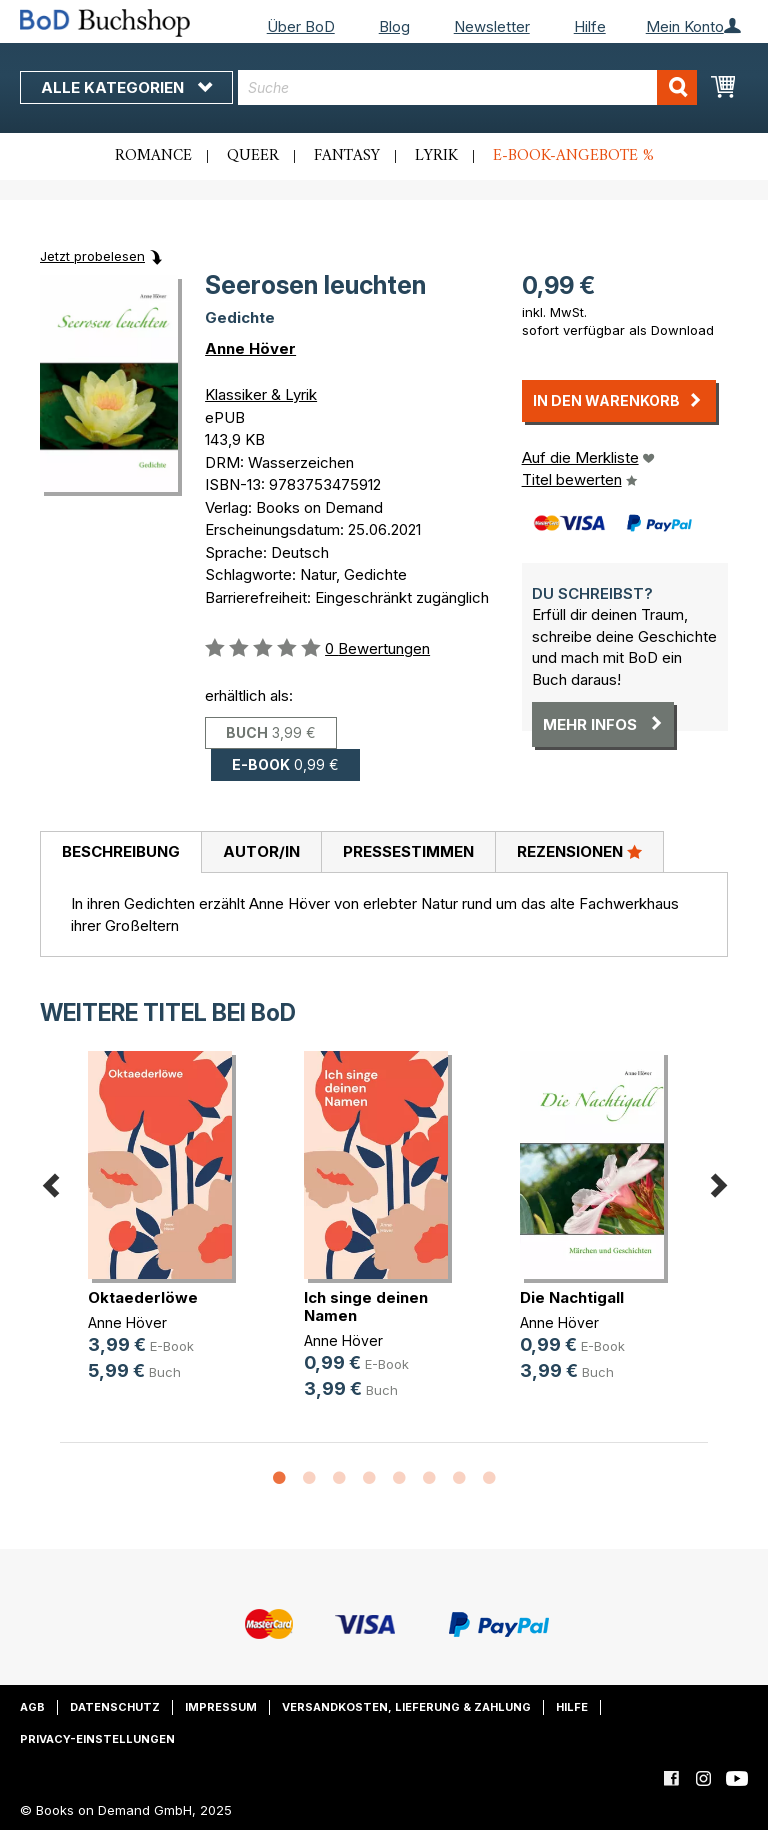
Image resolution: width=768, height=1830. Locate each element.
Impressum (221, 1707)
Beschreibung (121, 851)
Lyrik (436, 156)
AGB (32, 1707)
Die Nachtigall (572, 1297)
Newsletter (492, 26)
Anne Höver (250, 348)
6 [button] (429, 1479)
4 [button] (369, 1479)
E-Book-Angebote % (573, 156)
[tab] (120, 853)
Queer (253, 156)
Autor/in (261, 851)
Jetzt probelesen (92, 256)
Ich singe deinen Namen (366, 1306)
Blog (394, 26)
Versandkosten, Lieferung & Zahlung (406, 1707)
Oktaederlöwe (143, 1297)
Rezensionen (579, 851)
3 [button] (339, 1479)
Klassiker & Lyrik (261, 394)
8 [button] (489, 1479)
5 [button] (399, 1479)
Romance (153, 156)
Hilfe (590, 26)
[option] (168, 1232)
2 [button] (309, 1479)
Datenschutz (115, 1707)
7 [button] (459, 1479)
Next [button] (718, 1181)
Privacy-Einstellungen (97, 1739)
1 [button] (279, 1479)
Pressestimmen (408, 851)
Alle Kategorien (126, 87)
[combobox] (467, 87)
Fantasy (347, 156)
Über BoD (301, 26)
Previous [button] (50, 1181)
